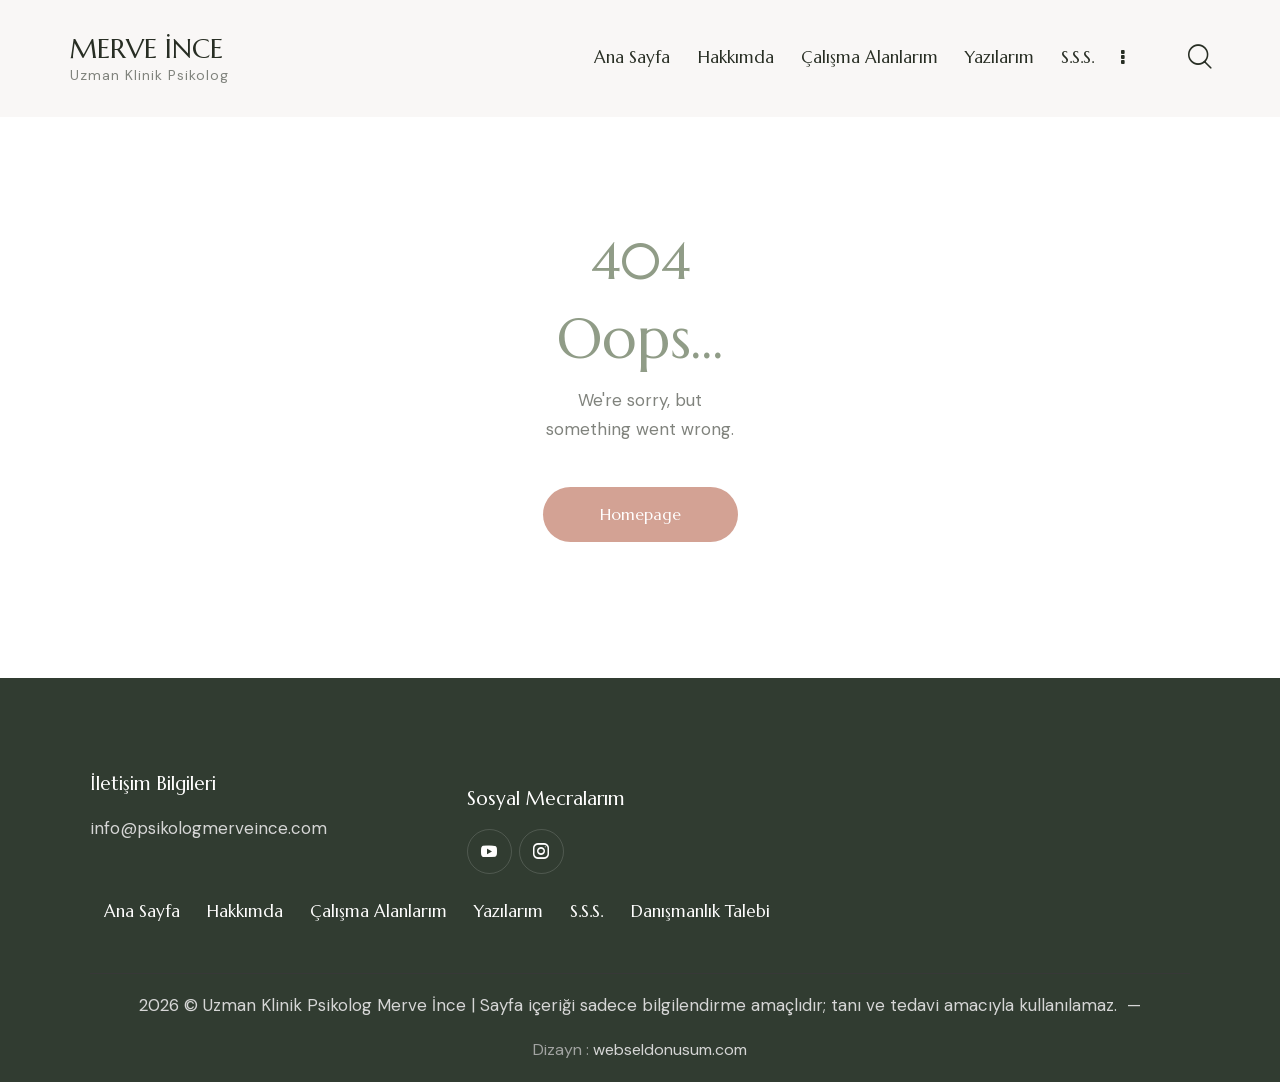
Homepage (640, 514)
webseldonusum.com (670, 1049)
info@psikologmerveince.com (208, 828)
